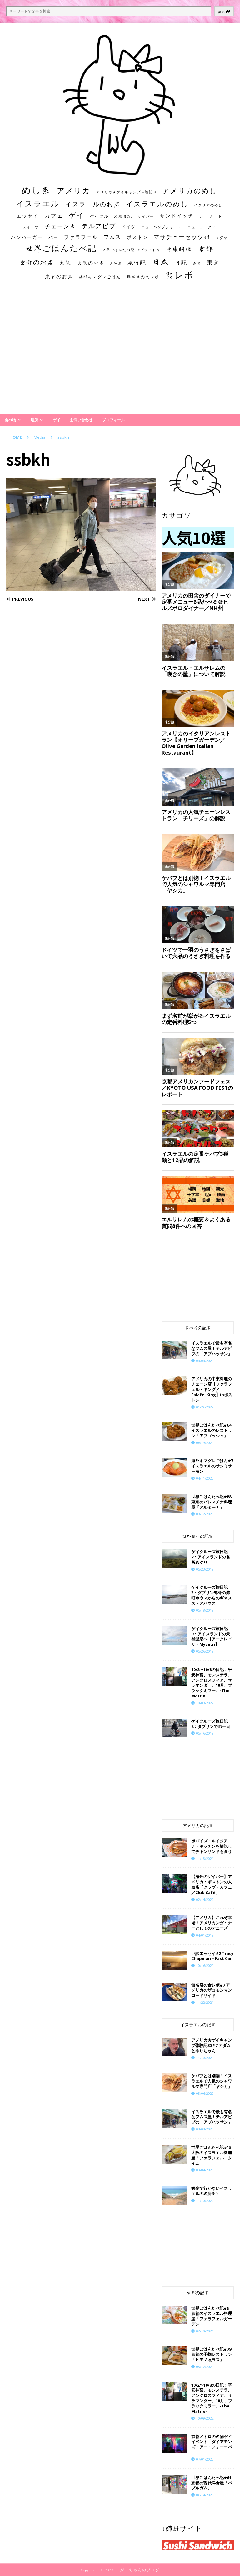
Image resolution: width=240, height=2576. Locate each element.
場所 (34, 419)
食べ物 (10, 419)
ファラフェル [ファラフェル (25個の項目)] (81, 237)
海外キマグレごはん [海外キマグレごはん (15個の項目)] (100, 277)
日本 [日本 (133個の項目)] (160, 261)
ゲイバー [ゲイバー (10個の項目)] (146, 216)
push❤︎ (224, 11)
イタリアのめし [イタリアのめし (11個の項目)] (208, 205)
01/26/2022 (205, 1407)
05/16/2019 (205, 1733)
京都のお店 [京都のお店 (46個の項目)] (36, 262)
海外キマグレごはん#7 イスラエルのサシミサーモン (212, 1466)
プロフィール (113, 419)
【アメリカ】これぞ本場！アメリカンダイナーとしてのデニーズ (211, 1923)
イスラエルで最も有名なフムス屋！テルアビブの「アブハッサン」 (211, 1348)
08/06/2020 (205, 2093)
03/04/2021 (205, 2170)
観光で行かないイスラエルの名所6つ (211, 2190)
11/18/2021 (205, 1858)
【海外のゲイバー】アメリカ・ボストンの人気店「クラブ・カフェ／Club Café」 (211, 1884)
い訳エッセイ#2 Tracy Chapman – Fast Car (212, 1956)
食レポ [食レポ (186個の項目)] (179, 274)
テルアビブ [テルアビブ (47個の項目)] (99, 226)
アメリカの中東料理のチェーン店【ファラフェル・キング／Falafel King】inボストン (211, 1389)
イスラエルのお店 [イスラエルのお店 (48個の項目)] (92, 204)
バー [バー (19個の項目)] (53, 237)
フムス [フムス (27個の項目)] (112, 237)
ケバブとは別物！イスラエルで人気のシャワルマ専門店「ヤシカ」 (211, 2081)
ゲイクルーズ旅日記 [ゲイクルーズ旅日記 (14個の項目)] (111, 216)
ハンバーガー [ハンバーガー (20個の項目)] (27, 237)
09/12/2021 (205, 1514)
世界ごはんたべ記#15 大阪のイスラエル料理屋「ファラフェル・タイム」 (211, 2155)
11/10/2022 (205, 2200)
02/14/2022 (205, 1899)
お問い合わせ (81, 419)
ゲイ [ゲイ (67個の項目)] (76, 215)
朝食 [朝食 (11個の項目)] (197, 263)
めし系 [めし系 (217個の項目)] (36, 189)
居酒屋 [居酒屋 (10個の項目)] (116, 263)
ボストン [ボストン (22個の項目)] (137, 237)
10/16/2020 (205, 1965)
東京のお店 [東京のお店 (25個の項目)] (59, 276)
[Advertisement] (120, 353)
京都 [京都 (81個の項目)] (205, 248)
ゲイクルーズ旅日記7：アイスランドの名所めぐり (210, 1557)
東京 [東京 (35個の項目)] (213, 262)
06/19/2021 (205, 1442)
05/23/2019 (205, 1569)
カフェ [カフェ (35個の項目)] (53, 215)
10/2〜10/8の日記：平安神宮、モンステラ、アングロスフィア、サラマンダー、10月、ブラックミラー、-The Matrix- (211, 1683)
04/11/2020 (205, 1478)
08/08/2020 (205, 1360)
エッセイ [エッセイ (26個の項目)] (27, 215)
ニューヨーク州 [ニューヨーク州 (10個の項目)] (202, 227)
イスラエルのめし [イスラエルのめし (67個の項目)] (157, 203)
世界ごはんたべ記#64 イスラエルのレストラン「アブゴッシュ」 (211, 1430)
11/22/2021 (205, 2002)
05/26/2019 (205, 1651)
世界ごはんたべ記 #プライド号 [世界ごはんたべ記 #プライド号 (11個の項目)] (131, 249)
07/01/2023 (205, 2459)
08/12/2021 (205, 2366)
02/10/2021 (205, 2331)
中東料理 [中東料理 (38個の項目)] (179, 249)
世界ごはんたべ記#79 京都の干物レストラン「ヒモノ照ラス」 (211, 2354)
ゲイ (56, 419)
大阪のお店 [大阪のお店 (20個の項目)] (91, 262)
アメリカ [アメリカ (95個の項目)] (74, 190)
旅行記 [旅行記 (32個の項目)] (137, 262)
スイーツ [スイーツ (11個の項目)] (31, 227)
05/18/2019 (205, 1610)
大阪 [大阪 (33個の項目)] (65, 262)
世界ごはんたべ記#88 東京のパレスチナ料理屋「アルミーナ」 (211, 1502)
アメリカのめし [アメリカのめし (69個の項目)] (189, 190)
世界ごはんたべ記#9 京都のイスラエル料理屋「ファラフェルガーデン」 (211, 2316)
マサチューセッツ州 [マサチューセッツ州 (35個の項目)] (182, 237)
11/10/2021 (205, 2057)
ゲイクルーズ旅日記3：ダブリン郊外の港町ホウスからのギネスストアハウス (211, 1595)
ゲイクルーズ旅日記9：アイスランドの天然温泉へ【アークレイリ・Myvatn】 (211, 1636)
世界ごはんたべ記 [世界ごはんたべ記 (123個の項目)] (61, 248)
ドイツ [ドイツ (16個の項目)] (129, 227)
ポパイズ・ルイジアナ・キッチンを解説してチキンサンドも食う (211, 1846)
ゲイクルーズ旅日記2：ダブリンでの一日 (210, 1723)
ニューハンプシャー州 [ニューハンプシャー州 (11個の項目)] (161, 227)
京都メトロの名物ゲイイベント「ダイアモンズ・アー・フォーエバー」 (211, 2444)
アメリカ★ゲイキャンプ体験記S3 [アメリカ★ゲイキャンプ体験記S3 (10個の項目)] (126, 192)
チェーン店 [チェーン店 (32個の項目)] (60, 226)
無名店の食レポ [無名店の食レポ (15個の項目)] (143, 277)
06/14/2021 (205, 2495)
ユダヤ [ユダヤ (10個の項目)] (222, 237)
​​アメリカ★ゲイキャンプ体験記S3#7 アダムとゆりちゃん (211, 2045)
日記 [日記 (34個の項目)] (181, 262)
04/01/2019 (205, 1935)
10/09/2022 (205, 1702)
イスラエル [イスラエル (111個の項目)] (38, 203)
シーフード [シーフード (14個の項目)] (210, 216)
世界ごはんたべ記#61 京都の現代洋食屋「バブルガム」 (211, 2483)
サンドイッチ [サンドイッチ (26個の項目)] (176, 215)
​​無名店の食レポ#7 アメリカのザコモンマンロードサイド (211, 1990)
